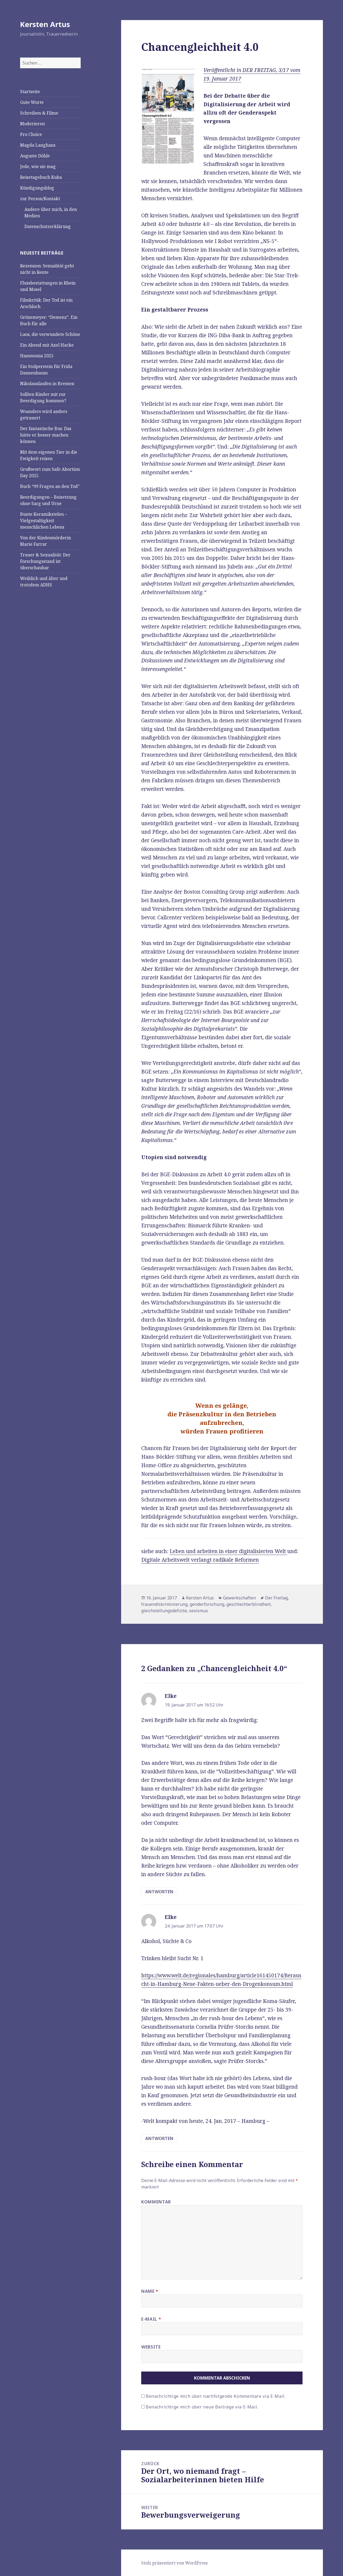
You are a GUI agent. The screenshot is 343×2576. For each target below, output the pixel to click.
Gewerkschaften (239, 1598)
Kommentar (156, 2202)
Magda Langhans (37, 145)
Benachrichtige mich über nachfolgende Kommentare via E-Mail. (215, 2396)
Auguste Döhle (35, 156)
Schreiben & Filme (39, 113)
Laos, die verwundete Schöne (50, 334)
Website (151, 2347)
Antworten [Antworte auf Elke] (159, 1892)
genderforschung (207, 1604)
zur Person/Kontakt (40, 199)
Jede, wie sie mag (38, 166)
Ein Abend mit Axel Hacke (47, 345)
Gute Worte (32, 102)
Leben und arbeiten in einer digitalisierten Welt (228, 1551)
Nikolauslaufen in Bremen (47, 383)
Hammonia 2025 (37, 356)
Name (149, 2291)
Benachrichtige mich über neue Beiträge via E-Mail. (202, 2407)
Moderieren (32, 124)
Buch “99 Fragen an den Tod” (50, 486)
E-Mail (151, 2319)
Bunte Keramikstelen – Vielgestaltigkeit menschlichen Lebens (43, 520)
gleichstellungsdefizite (164, 1611)
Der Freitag (276, 1598)
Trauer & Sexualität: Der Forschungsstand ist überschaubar (45, 561)
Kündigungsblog (37, 188)
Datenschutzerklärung (47, 226)
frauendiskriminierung (164, 1604)
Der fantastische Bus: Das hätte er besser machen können (45, 435)
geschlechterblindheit (248, 1604)
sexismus (198, 1611)
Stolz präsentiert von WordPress (174, 2563)
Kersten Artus (45, 24)
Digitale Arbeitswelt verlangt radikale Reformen (200, 1559)
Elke (171, 1696)
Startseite (30, 91)
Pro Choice (31, 134)
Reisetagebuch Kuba (41, 177)
